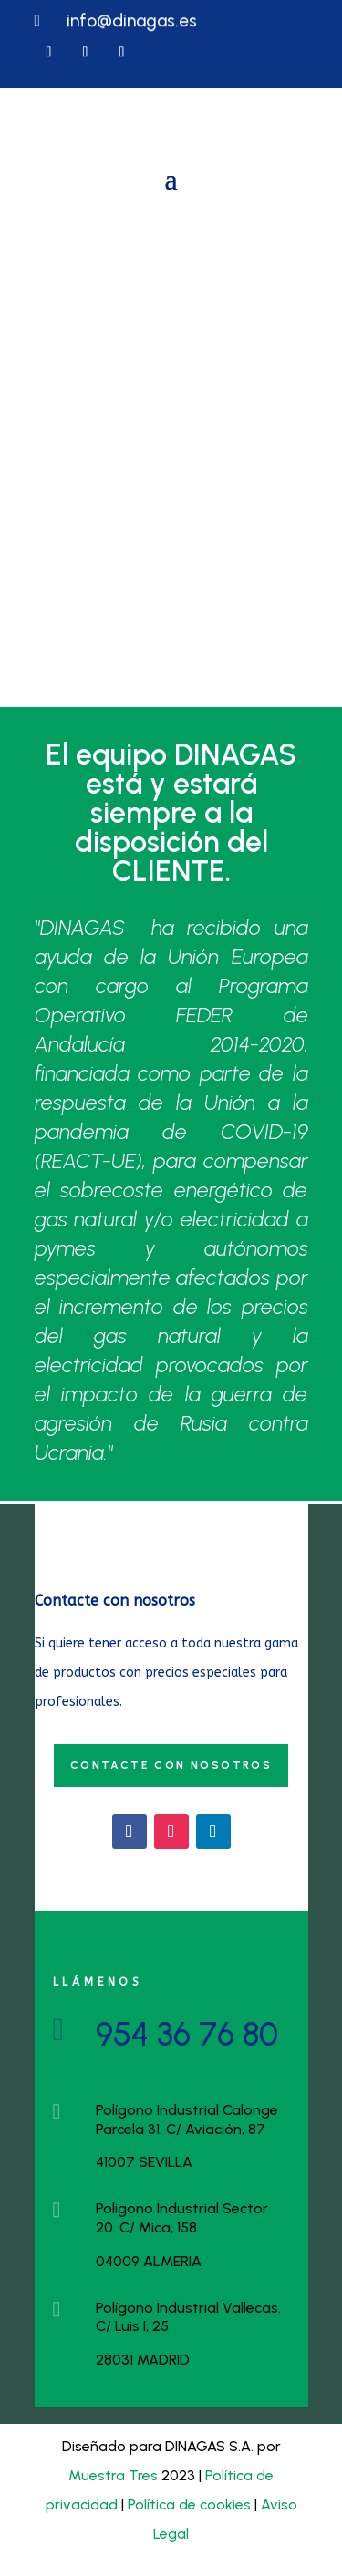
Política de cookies (189, 2504)
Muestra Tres (113, 2475)
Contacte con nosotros (171, 1765)
